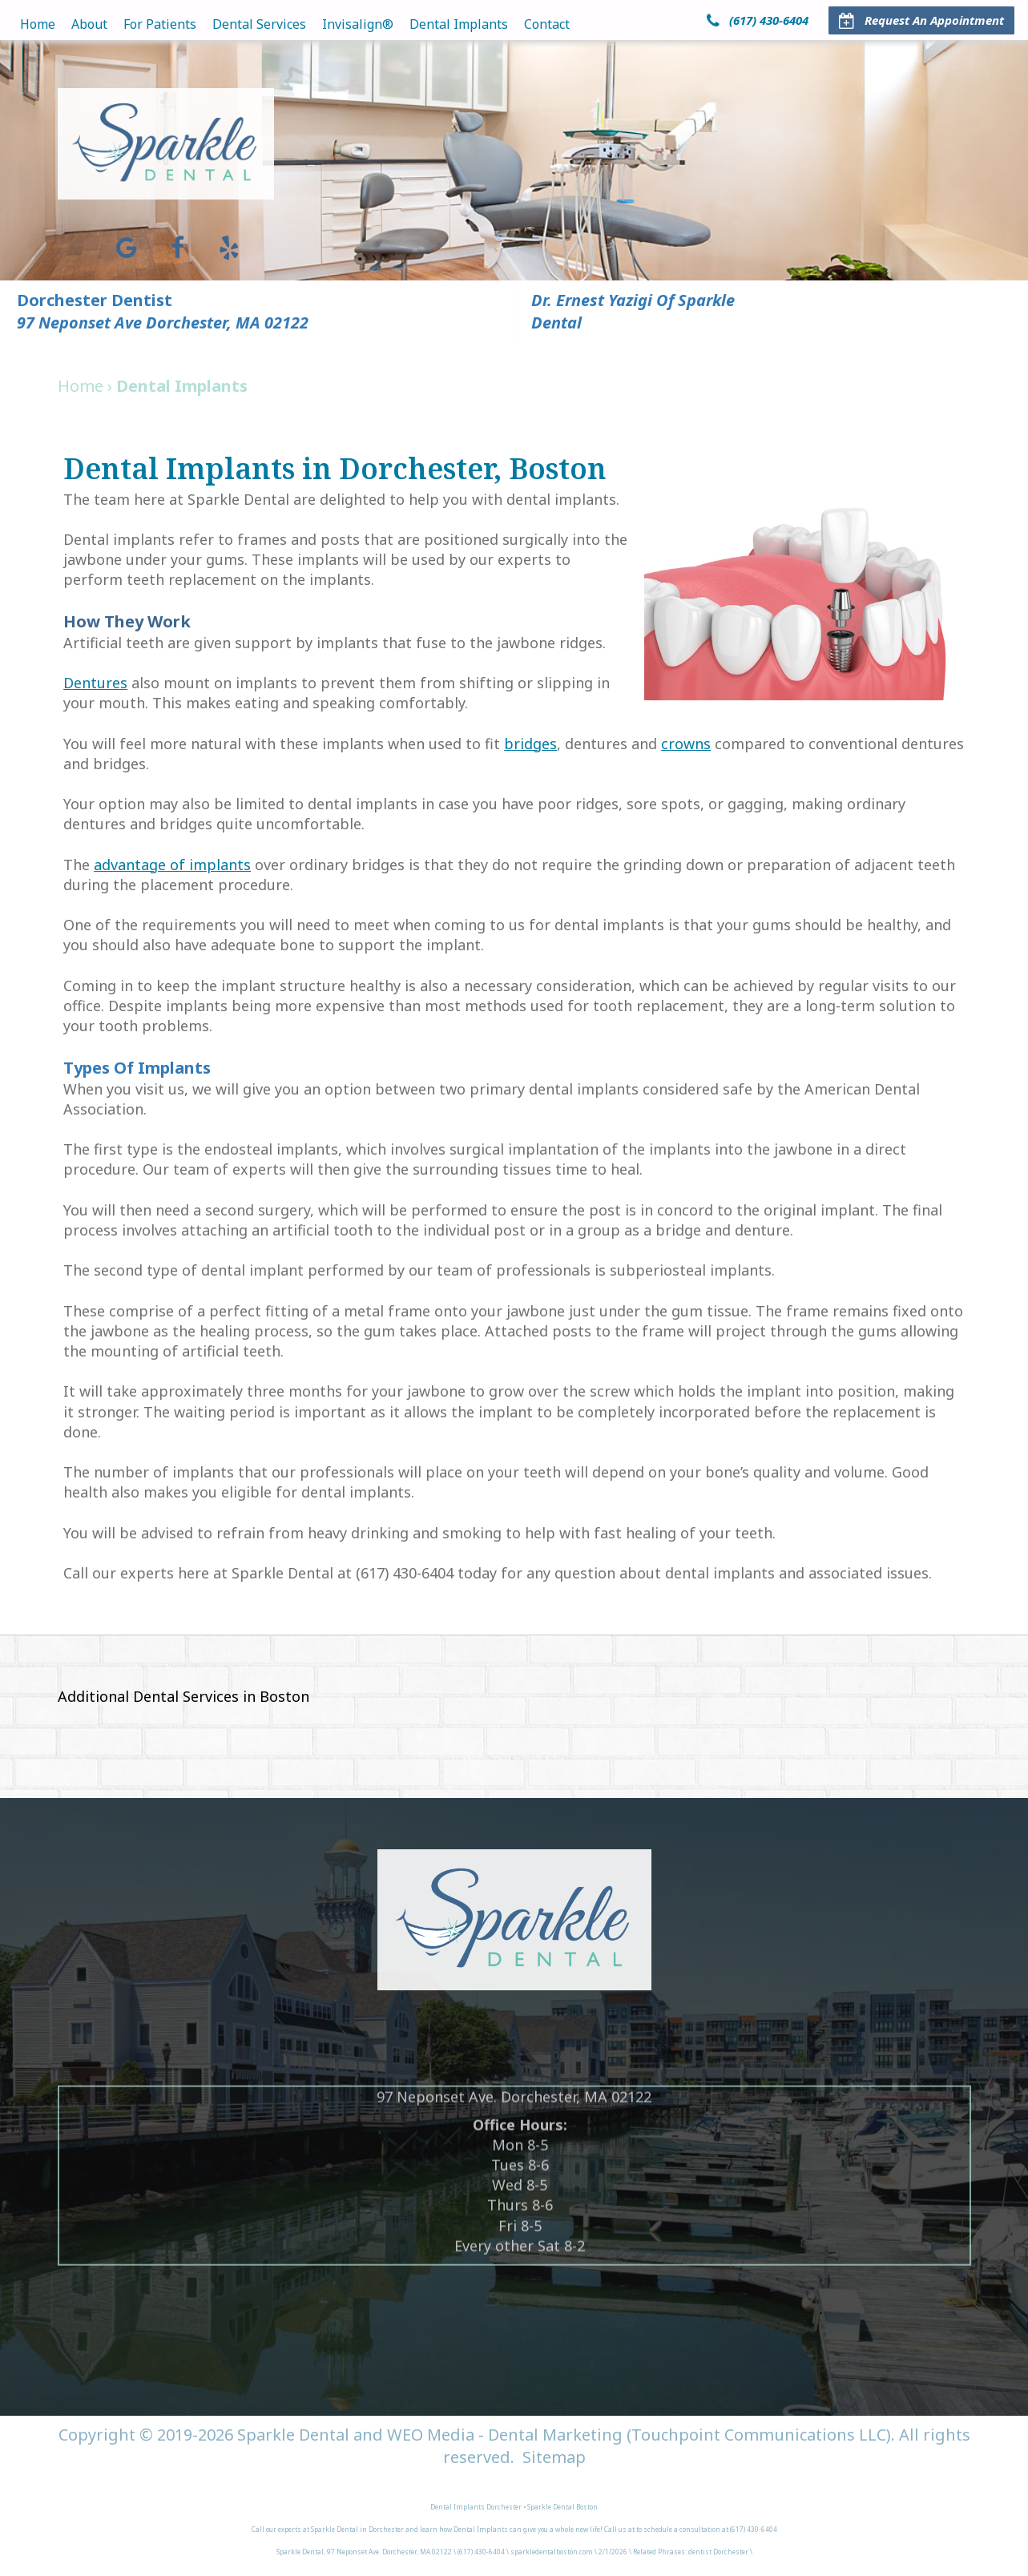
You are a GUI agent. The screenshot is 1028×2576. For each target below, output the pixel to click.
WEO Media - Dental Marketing (505, 2434)
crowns (686, 743)
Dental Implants (458, 24)
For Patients (159, 24)
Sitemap (554, 2457)
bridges (530, 743)
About (89, 24)
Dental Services (259, 24)
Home (37, 24)
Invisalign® (357, 24)
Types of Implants (137, 1067)
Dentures (95, 682)
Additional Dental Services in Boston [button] (183, 1696)
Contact (547, 24)
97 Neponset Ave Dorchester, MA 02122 (163, 322)
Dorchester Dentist (94, 300)
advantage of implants (172, 864)
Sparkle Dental (293, 2434)
